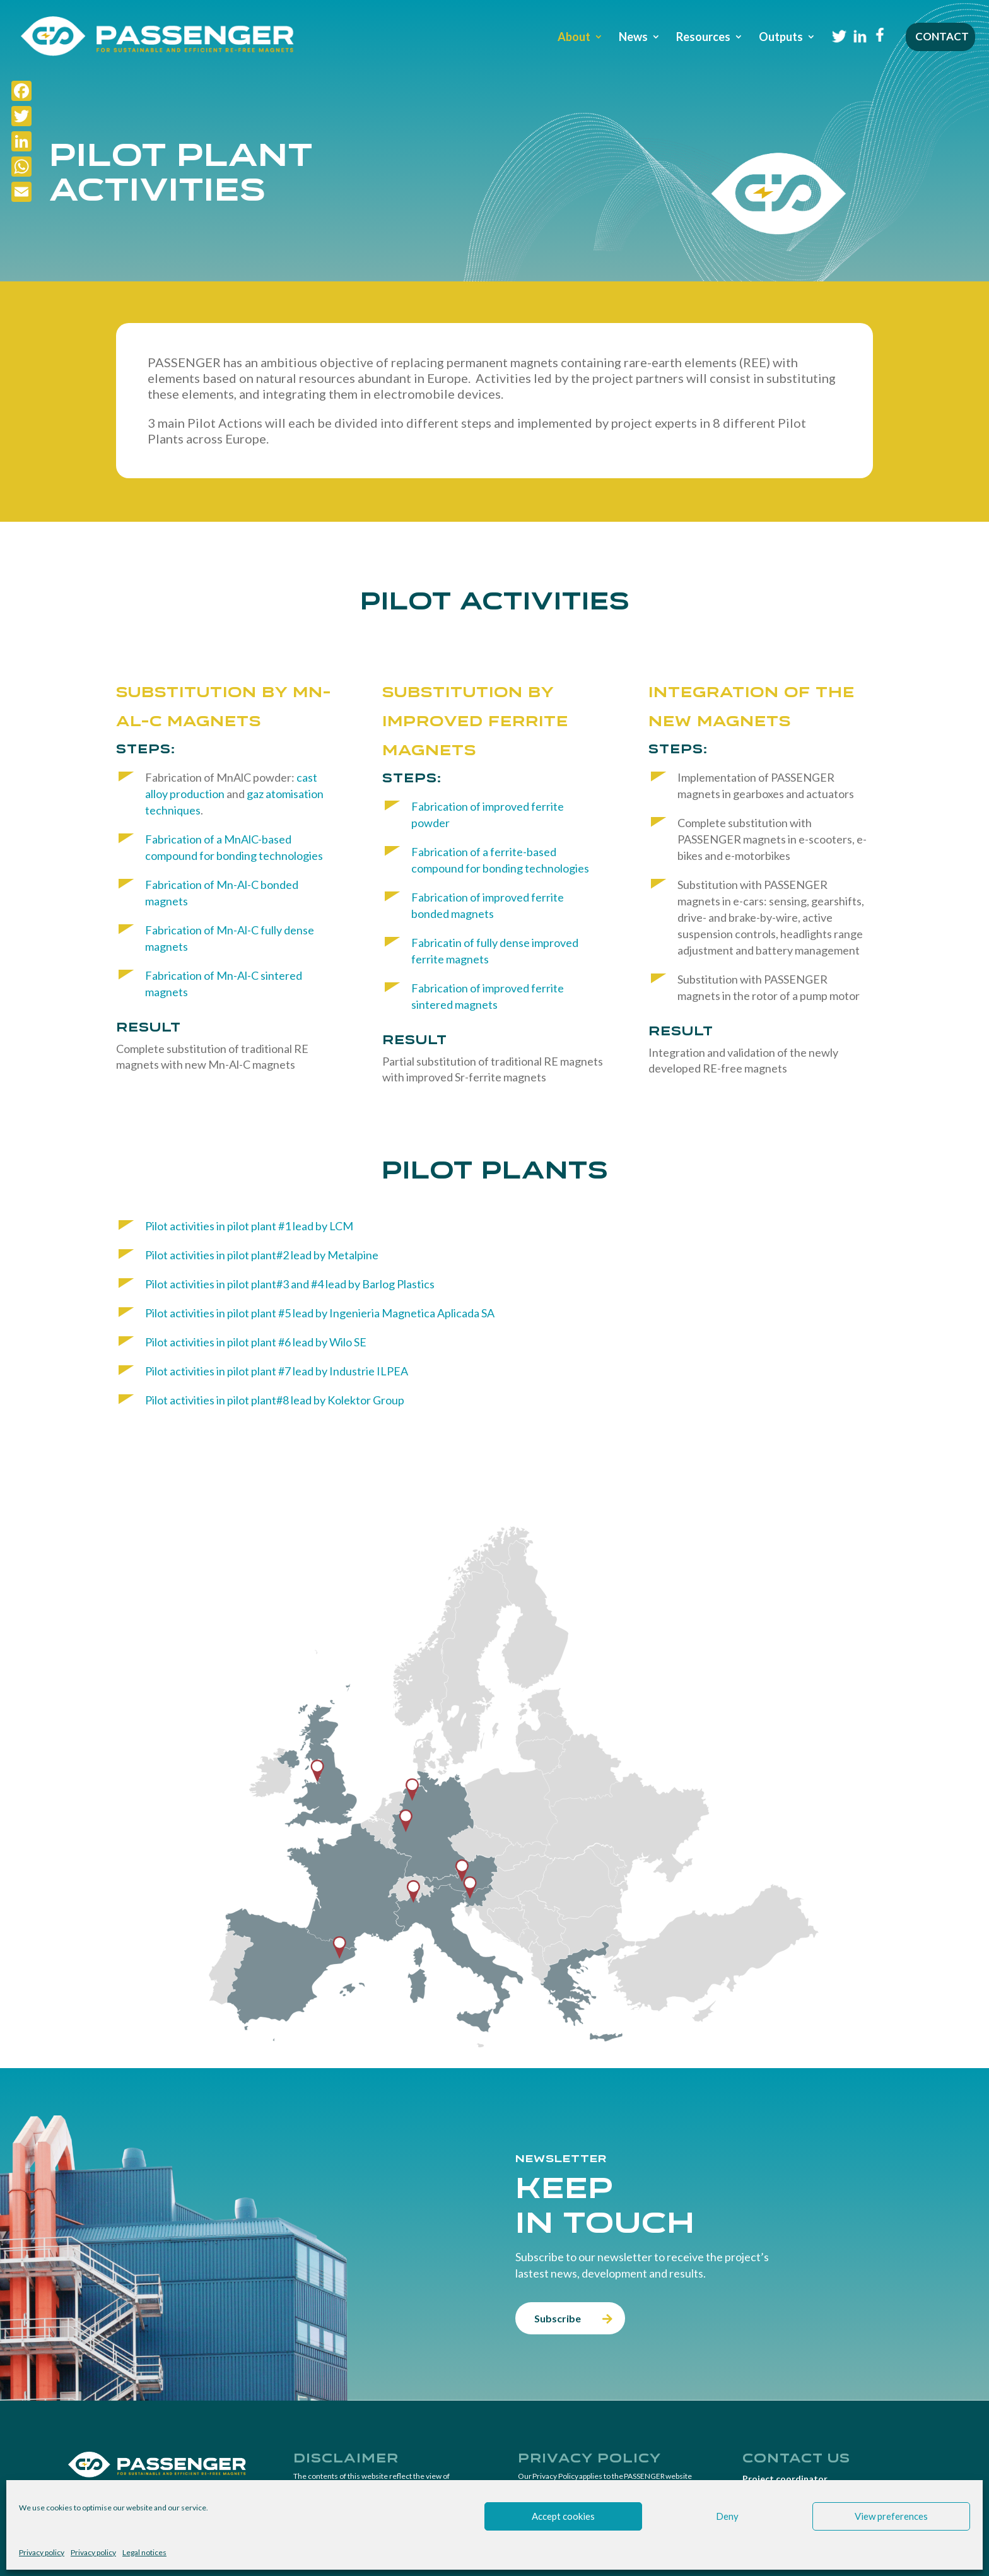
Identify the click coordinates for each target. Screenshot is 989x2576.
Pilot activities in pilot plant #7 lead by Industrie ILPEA (276, 1371)
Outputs (781, 38)
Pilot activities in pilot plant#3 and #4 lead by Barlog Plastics (290, 1284)
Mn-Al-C (237, 884)
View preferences (891, 2516)
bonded (279, 884)
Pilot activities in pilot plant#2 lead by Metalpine (261, 1255)
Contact (942, 37)
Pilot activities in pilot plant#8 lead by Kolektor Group (274, 1400)
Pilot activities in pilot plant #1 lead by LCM (249, 1226)
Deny (727, 2516)
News (633, 38)
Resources (703, 38)
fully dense (287, 930)
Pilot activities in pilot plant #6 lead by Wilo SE (255, 1342)
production (198, 794)
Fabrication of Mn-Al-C (202, 930)
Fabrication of (180, 884)
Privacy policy (41, 2552)
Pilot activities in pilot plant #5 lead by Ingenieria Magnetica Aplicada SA (319, 1313)
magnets (166, 901)
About (574, 38)
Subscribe (557, 2318)
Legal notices (144, 2552)
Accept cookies (563, 2516)
